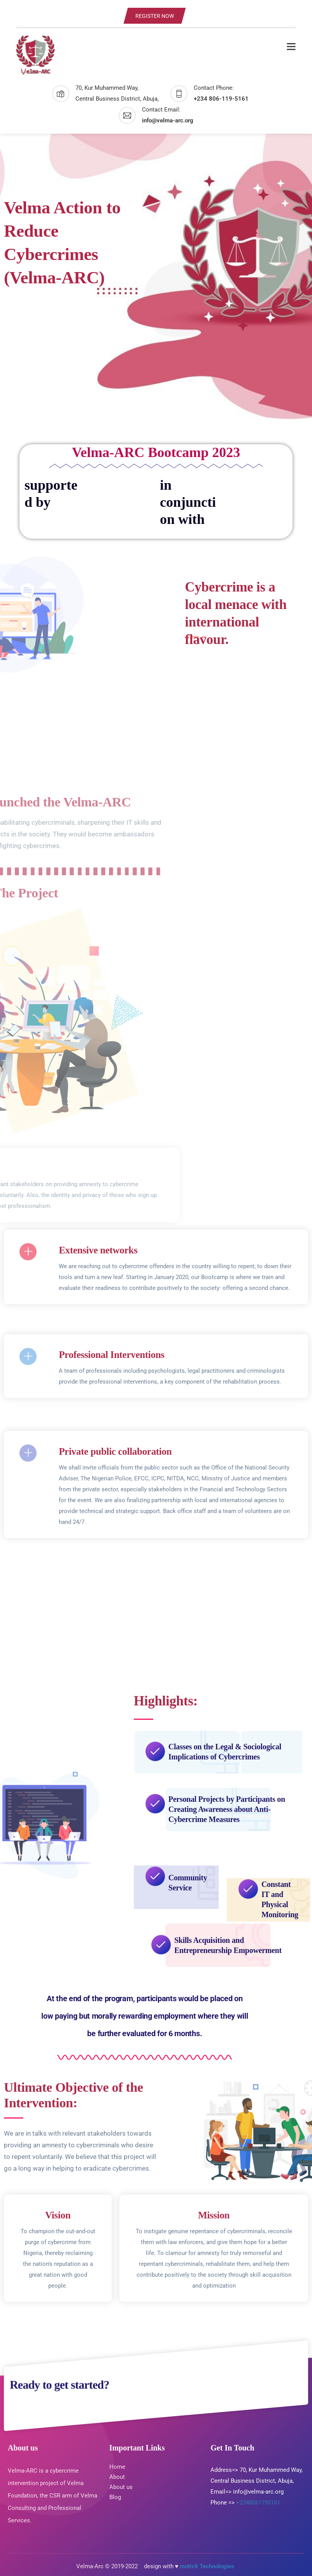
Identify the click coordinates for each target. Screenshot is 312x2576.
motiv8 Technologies (208, 2566)
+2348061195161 (258, 2502)
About (117, 2476)
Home (117, 2466)
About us (121, 2487)
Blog (115, 2497)
